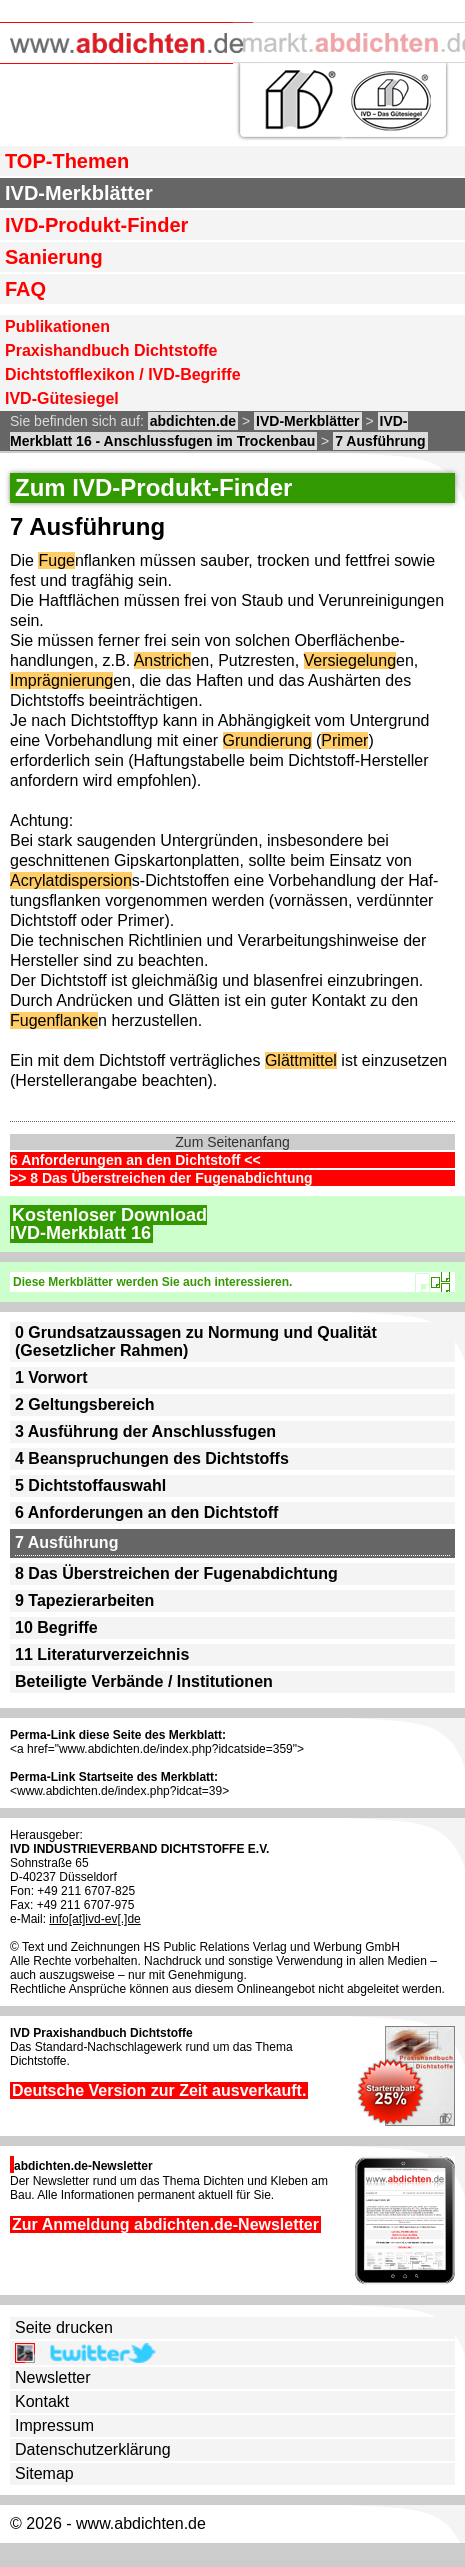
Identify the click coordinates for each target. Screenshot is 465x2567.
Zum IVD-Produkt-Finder (153, 487)
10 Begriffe (56, 1627)
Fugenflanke (54, 1020)
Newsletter (53, 2377)
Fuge (56, 560)
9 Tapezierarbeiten (84, 1600)
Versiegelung (350, 660)
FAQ (25, 289)
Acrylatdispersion (71, 880)
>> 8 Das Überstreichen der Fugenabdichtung (161, 1178)
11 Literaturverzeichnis (102, 1654)
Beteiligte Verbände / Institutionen (144, 1681)
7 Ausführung (380, 441)
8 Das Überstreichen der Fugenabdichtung (176, 1573)
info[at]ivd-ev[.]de (94, 1919)
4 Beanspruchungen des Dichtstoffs (152, 1458)
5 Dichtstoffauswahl (90, 1485)
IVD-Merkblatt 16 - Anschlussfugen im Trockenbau (209, 431)
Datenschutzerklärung (93, 2449)
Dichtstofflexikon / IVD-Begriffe (123, 374)
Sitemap (44, 2473)
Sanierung (54, 257)
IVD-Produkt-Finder (96, 225)
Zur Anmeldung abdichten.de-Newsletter (165, 2224)
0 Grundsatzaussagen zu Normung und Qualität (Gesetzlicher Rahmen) (196, 1341)
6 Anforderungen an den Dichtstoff (146, 1512)
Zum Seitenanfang (232, 1142)
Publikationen (57, 326)
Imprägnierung (61, 680)
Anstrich (163, 660)
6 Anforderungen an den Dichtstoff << (135, 1160)
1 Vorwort (51, 1377)
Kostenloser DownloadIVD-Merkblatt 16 (108, 1224)
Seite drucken (64, 2327)
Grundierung (267, 740)
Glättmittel (301, 1060)
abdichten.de (193, 421)
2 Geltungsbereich (85, 1404)
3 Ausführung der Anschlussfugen (145, 1431)
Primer (344, 740)
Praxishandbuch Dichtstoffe (111, 350)
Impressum (54, 2425)
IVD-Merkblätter (79, 193)
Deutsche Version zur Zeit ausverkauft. (159, 2090)
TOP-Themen (67, 161)
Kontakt (42, 2401)
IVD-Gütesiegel (62, 398)
